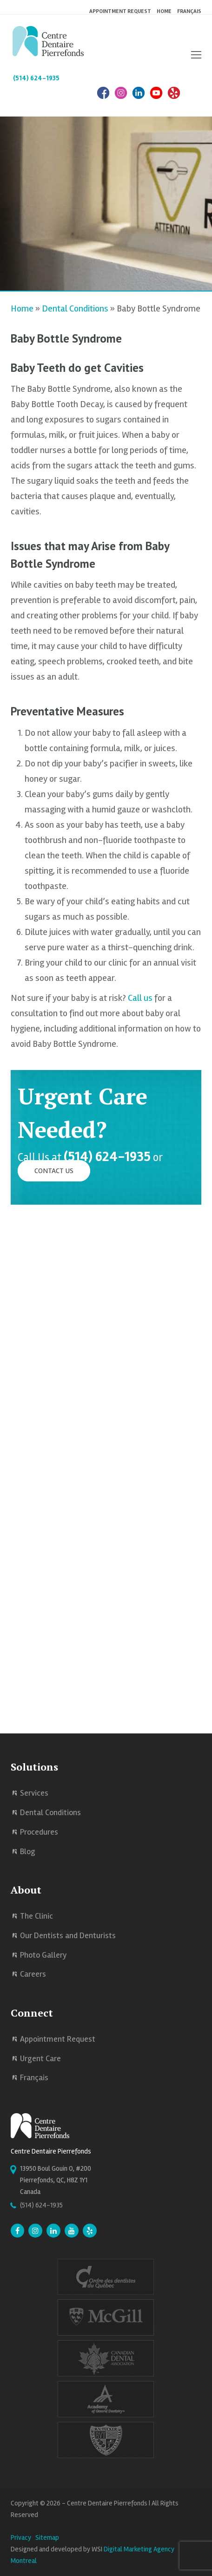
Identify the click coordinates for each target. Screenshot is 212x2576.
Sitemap (47, 2537)
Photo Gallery (43, 1955)
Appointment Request (57, 2039)
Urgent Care (40, 2058)
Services (34, 1793)
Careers (33, 1974)
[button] (196, 55)
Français (189, 11)
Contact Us (53, 1170)
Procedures (39, 1832)
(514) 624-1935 (36, 78)
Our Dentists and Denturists (68, 1935)
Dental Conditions (75, 308)
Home (22, 308)
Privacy (21, 2537)
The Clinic (36, 1916)
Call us (140, 998)
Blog (27, 1851)
